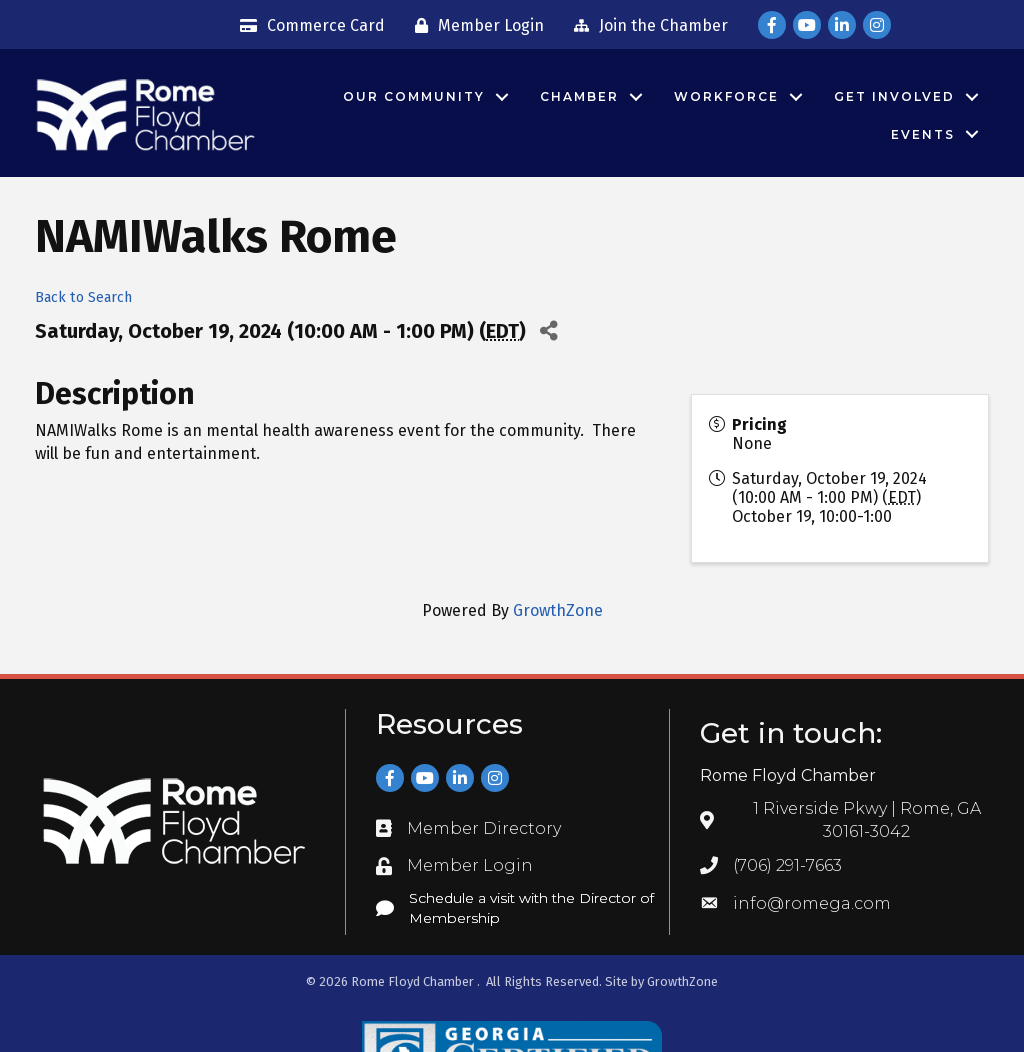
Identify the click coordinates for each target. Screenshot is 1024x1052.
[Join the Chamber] (646, 26)
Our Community (414, 96)
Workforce (726, 96)
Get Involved (894, 96)
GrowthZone (558, 610)
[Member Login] (474, 26)
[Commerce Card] (307, 26)
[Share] (548, 331)
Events (923, 134)
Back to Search (83, 297)
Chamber (579, 96)
